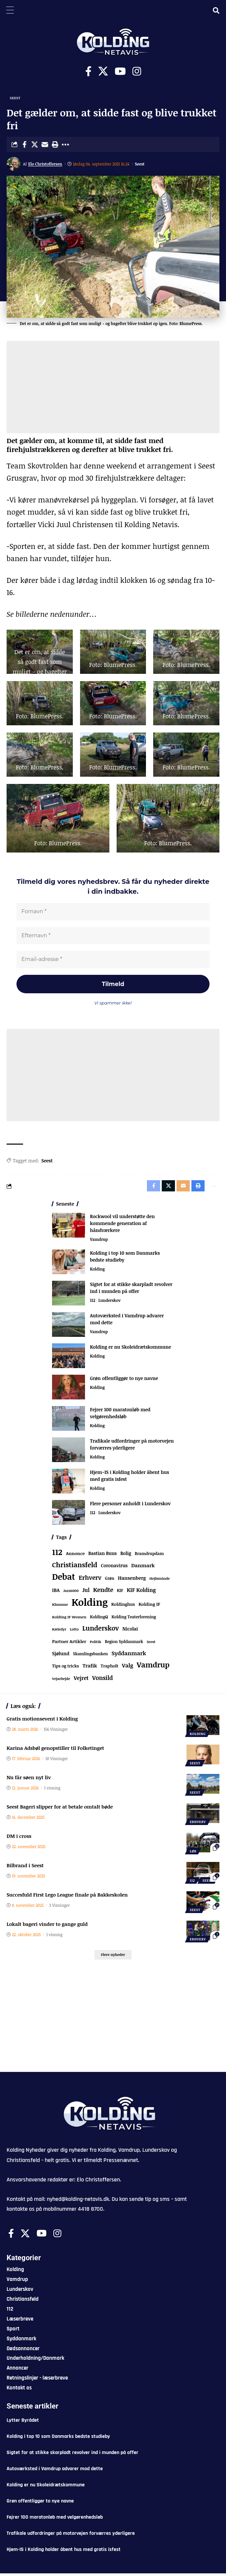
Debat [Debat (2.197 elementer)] (63, 1578)
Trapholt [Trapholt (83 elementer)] (110, 1668)
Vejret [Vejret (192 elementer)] (81, 1680)
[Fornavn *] (113, 912)
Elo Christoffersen (45, 163)
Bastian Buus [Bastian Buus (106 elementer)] (102, 1556)
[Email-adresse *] (113, 961)
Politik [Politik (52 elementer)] (95, 1643)
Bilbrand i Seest (25, 1868)
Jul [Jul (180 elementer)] (86, 1592)
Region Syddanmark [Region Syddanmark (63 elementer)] (124, 1643)
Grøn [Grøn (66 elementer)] (109, 1580)
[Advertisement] (113, 387)
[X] (103, 71)
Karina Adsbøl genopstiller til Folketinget (55, 1750)
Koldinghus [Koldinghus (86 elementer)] (123, 1607)
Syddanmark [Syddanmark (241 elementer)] (128, 1656)
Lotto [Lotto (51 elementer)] (74, 1631)
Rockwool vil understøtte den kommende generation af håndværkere (122, 1226)
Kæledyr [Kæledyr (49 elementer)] (59, 1631)
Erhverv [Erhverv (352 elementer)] (90, 1579)
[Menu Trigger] (9, 9)
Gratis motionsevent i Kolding (42, 1721)
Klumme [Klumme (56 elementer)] (60, 1606)
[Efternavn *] (113, 936)
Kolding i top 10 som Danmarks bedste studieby (58, 2439)
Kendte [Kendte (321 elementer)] (103, 1592)
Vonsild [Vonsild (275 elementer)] (102, 1680)
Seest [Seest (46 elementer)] (151, 1644)
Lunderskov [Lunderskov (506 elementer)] (100, 1630)
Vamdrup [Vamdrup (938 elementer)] (153, 1667)
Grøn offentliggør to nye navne (124, 1381)
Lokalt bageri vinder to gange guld (47, 1926)
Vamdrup (99, 1241)
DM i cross (19, 1838)
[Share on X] (34, 144)
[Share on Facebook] (24, 144)
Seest (15, 98)
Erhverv (198, 1824)
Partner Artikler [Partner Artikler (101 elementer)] (69, 1643)
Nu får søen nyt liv (29, 1780)
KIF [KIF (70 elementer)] (120, 1593)
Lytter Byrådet (23, 2422)
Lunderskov (109, 1302)
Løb (193, 1853)
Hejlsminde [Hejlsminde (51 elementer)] (160, 1580)
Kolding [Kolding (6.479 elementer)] (89, 1604)
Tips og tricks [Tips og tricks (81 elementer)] (65, 1668)
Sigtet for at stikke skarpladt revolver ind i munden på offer (72, 2455)
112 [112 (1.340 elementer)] (57, 1554)
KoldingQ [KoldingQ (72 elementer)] (99, 1619)
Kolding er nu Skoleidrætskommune (130, 1349)
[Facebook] (88, 71)
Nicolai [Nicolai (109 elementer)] (130, 1631)
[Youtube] (120, 71)
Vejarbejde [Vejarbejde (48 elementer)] (61, 1681)
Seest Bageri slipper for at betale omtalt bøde (60, 1809)
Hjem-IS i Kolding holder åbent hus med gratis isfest (64, 2552)
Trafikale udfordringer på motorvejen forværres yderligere (71, 2535)
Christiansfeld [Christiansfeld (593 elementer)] (74, 1567)
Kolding (97, 1271)
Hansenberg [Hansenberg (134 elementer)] (132, 1580)
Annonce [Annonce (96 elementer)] (75, 1556)
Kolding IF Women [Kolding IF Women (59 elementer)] (69, 1619)
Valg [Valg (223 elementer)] (127, 1668)
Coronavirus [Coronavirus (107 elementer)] (114, 1568)
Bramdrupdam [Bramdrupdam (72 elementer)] (149, 1556)
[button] (55, 144)
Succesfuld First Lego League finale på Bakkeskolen (67, 1897)
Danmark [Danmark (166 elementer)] (143, 1567)
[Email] (44, 144)
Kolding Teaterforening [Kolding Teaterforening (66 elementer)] (134, 1619)
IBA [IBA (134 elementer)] (56, 1592)
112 (92, 1302)
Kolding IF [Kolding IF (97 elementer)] (149, 1607)
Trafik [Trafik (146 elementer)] (89, 1668)
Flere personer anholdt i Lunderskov (130, 1506)
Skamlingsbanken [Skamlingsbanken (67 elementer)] (90, 1656)
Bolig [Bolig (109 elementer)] (125, 1556)
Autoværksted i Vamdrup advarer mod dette (55, 2471)
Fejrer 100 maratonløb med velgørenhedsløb (55, 2519)
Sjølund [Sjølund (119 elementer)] (61, 1656)
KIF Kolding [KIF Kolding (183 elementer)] (141, 1592)
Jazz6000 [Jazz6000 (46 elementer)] (71, 1593)
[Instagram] (137, 71)
